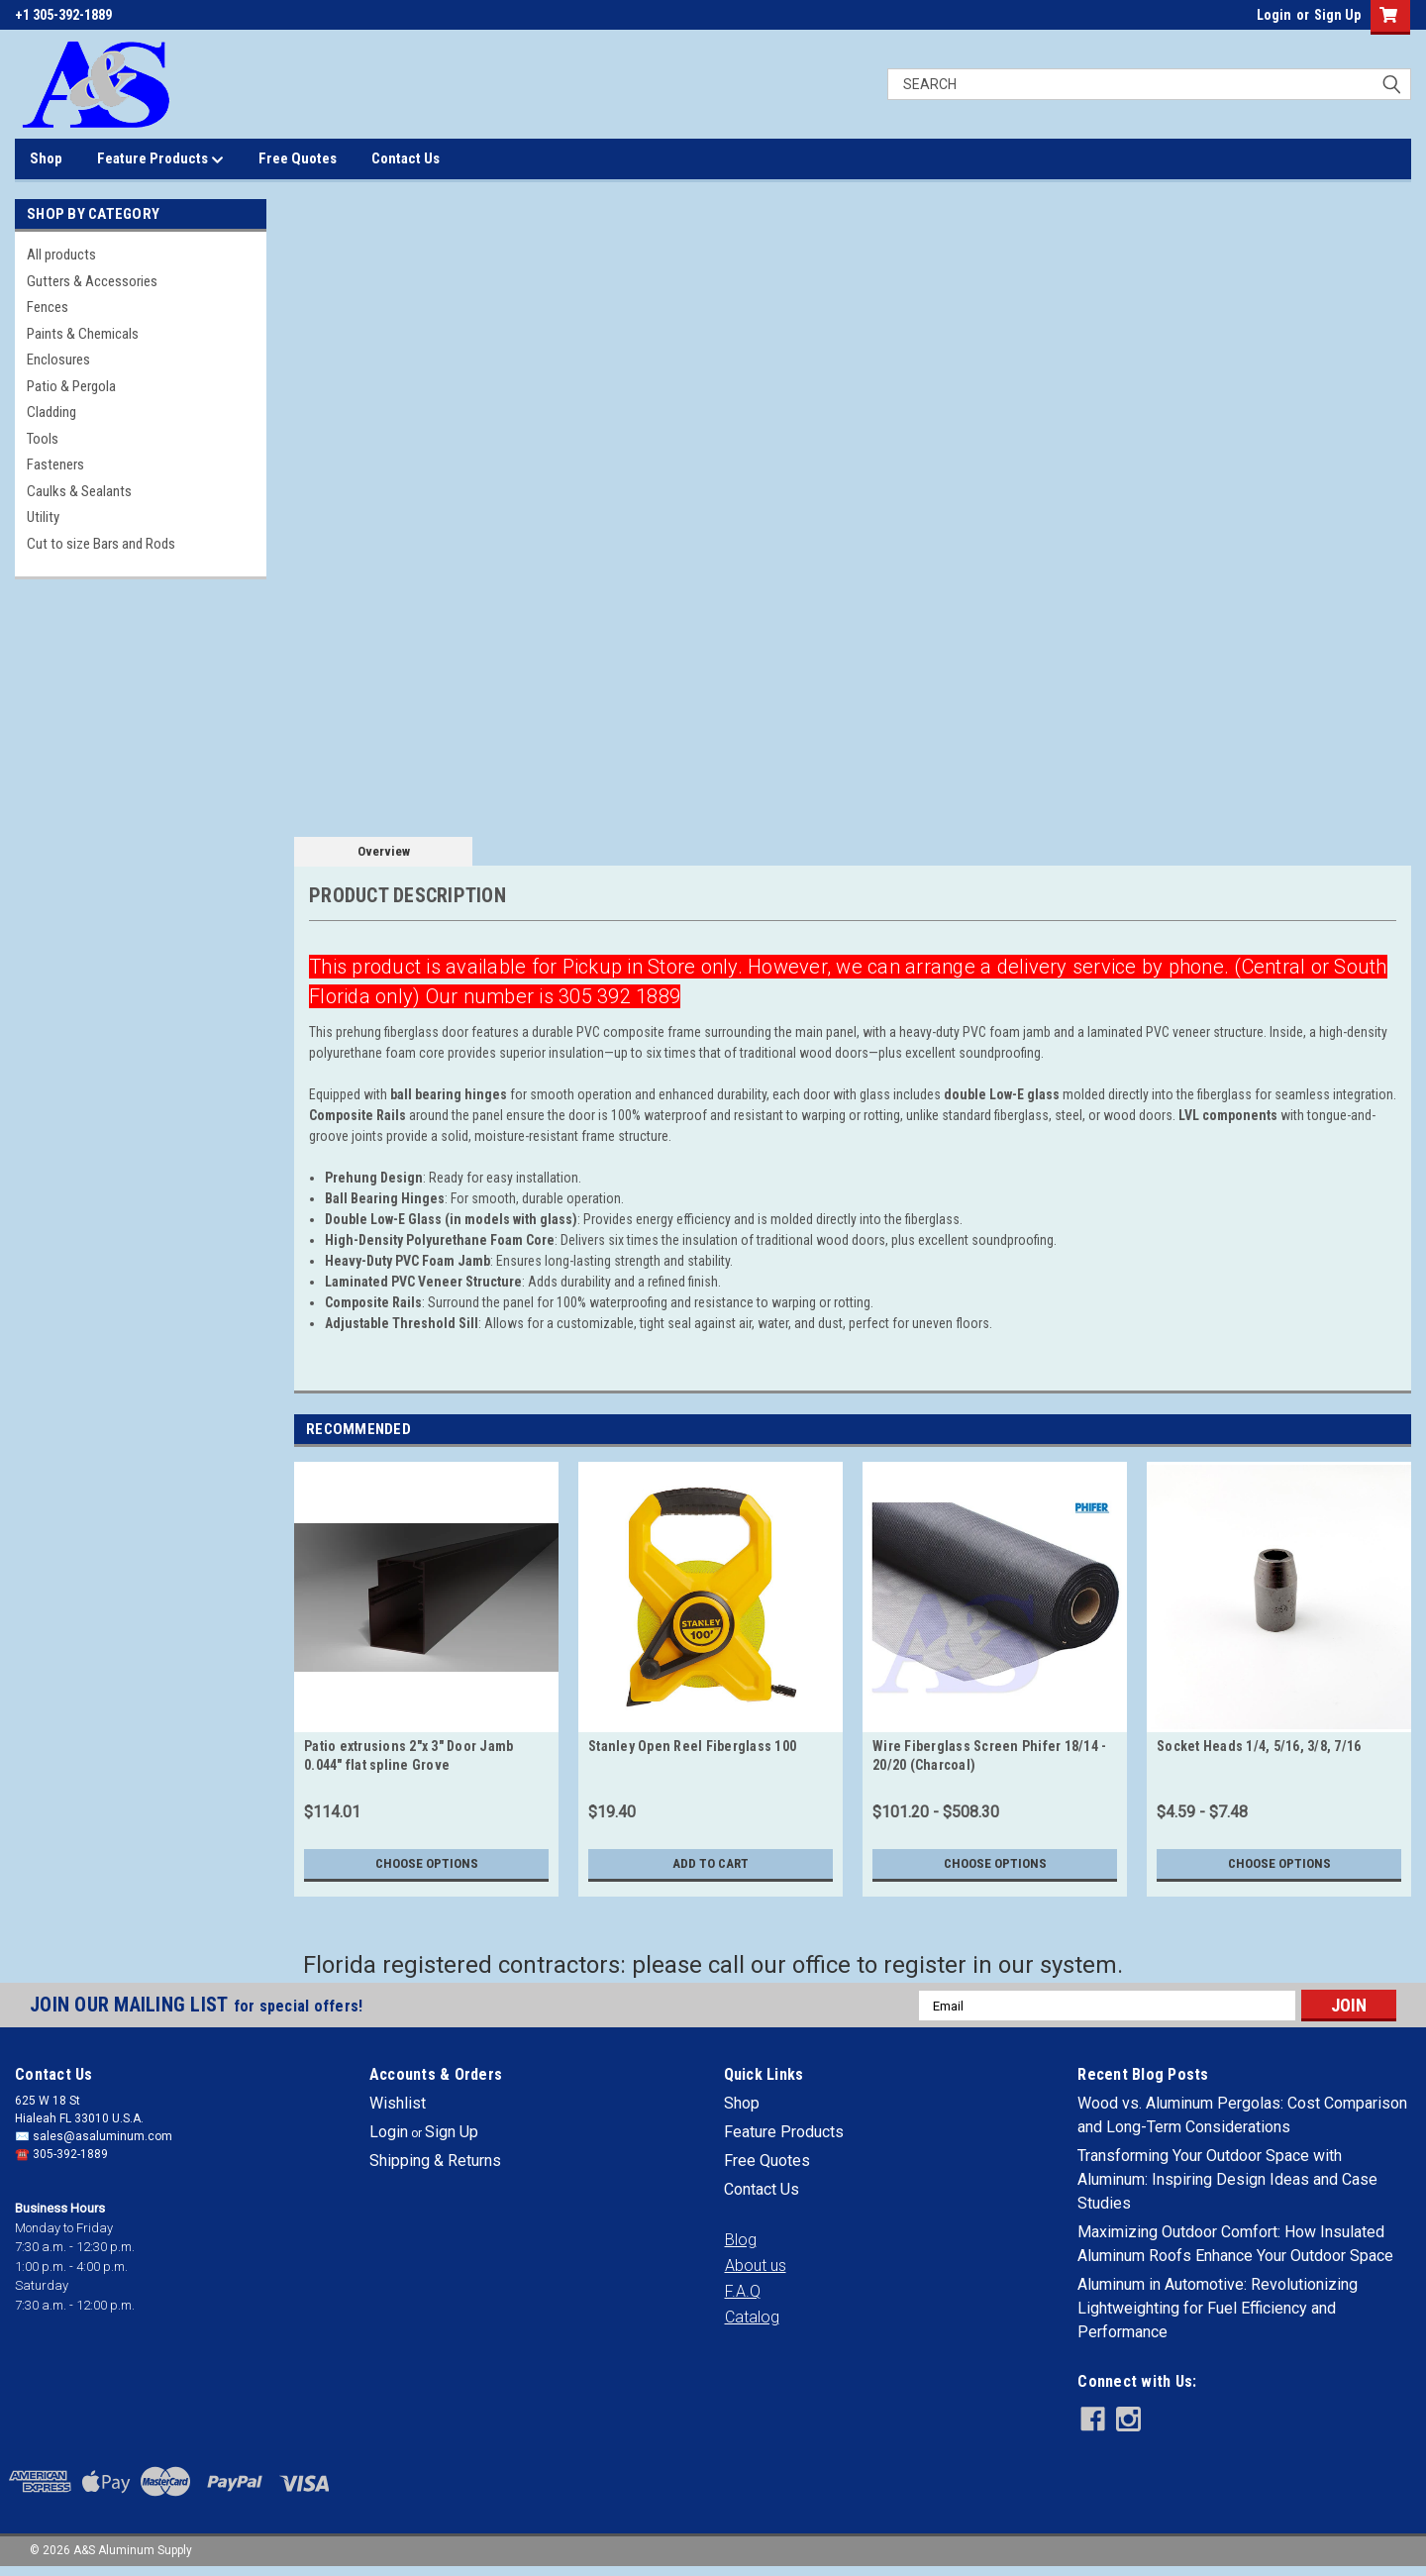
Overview (383, 851)
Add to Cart (710, 1864)
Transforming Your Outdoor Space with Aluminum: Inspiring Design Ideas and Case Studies (1227, 2179)
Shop (46, 158)
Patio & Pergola (71, 386)
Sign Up (1337, 15)
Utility (43, 517)
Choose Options (426, 1864)
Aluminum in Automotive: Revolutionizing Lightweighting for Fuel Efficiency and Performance (1217, 2308)
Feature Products (160, 159)
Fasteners (55, 464)
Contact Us (405, 158)
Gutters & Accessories (92, 281)
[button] (741, 2240)
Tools (42, 439)
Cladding (51, 412)
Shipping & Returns (435, 2160)
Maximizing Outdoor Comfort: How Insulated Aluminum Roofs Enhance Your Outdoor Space (1235, 2243)
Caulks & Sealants (79, 491)
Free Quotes (297, 158)
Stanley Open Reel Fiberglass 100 (692, 1746)
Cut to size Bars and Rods (101, 544)
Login (1274, 15)
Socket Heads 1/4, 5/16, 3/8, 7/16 (1259, 1746)
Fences (47, 307)
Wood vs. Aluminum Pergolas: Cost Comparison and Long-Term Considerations (1242, 2115)
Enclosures (58, 359)
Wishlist (397, 2103)
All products (61, 254)
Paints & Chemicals (83, 334)
